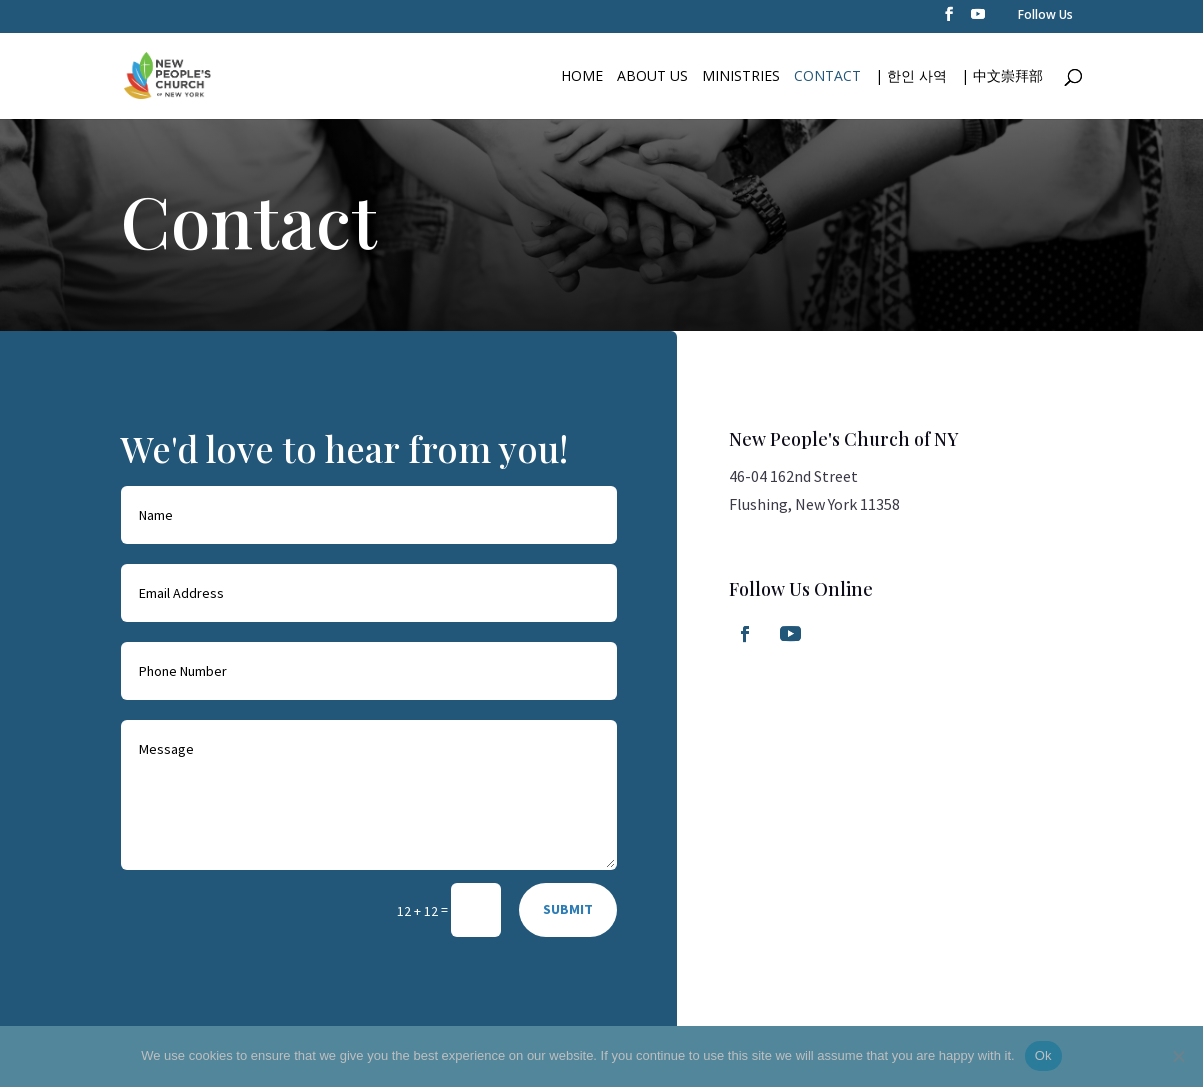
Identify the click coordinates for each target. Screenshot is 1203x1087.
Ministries (741, 77)
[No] (1178, 1056)
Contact (827, 77)
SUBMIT (568, 909)
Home (582, 77)
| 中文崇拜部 (1002, 77)
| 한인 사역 (911, 77)
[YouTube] (978, 20)
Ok (1043, 1055)
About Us (652, 77)
